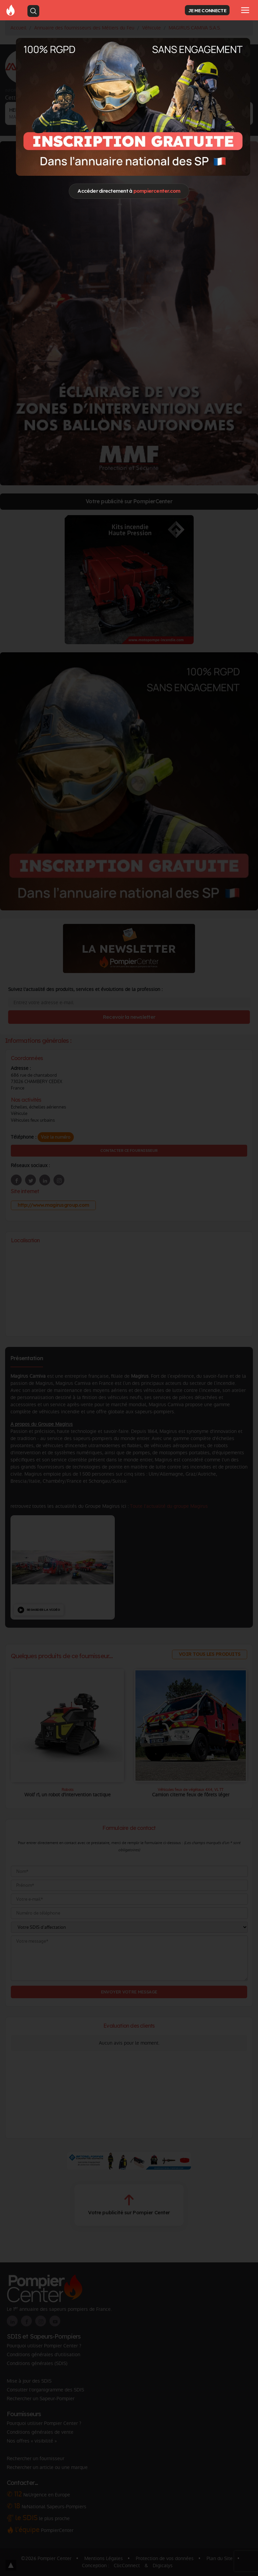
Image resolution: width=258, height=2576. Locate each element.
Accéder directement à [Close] (129, 191)
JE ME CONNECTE (207, 10)
